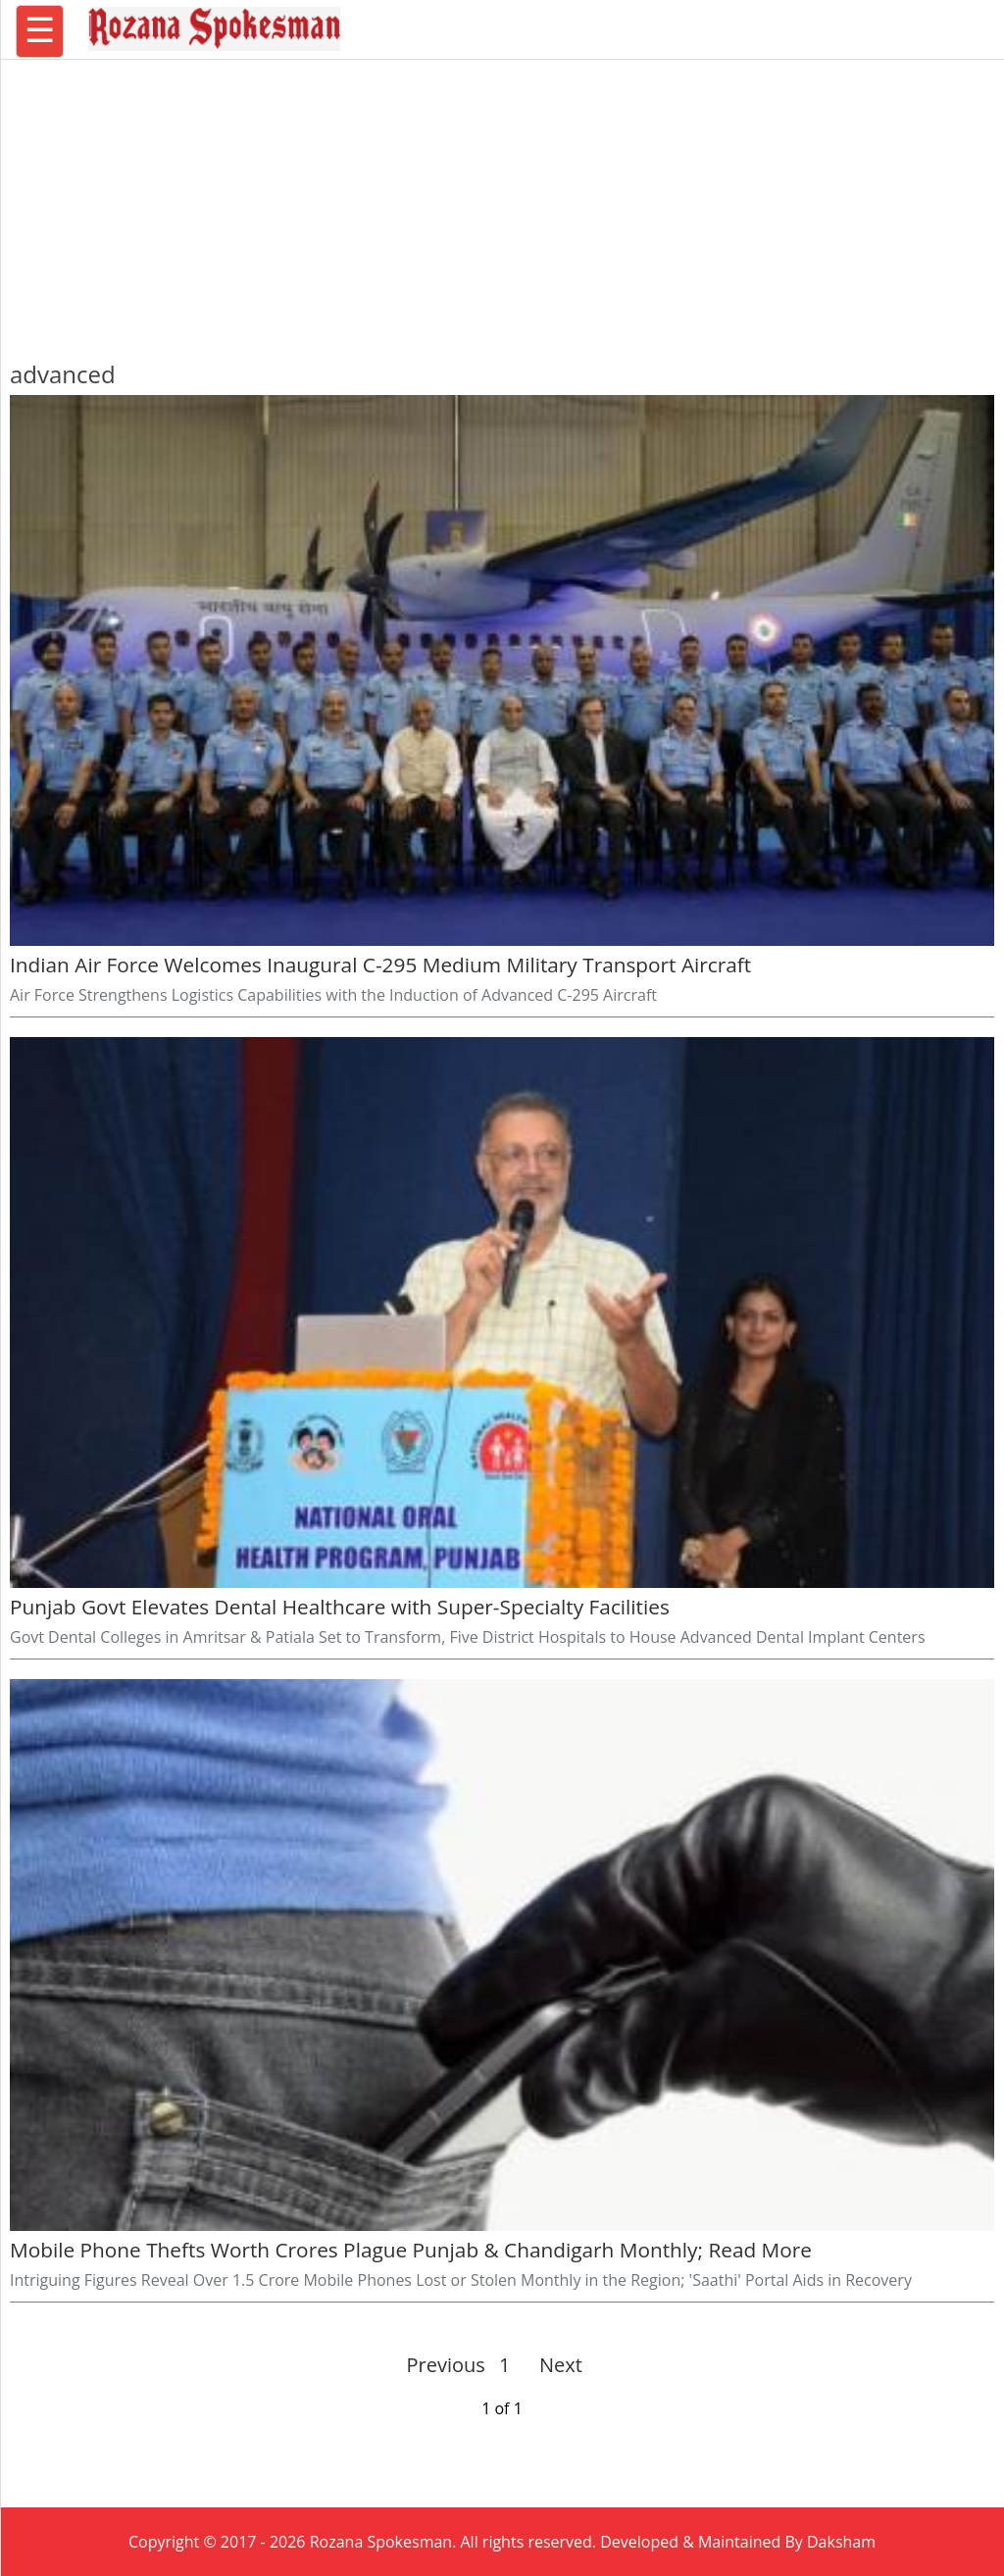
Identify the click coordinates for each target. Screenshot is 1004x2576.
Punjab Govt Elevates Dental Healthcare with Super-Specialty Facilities (340, 1606)
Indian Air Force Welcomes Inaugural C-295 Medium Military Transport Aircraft (380, 964)
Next (552, 2365)
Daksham (841, 2541)
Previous (446, 2365)
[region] (502, 200)
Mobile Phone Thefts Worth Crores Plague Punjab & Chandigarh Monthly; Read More (411, 2249)
